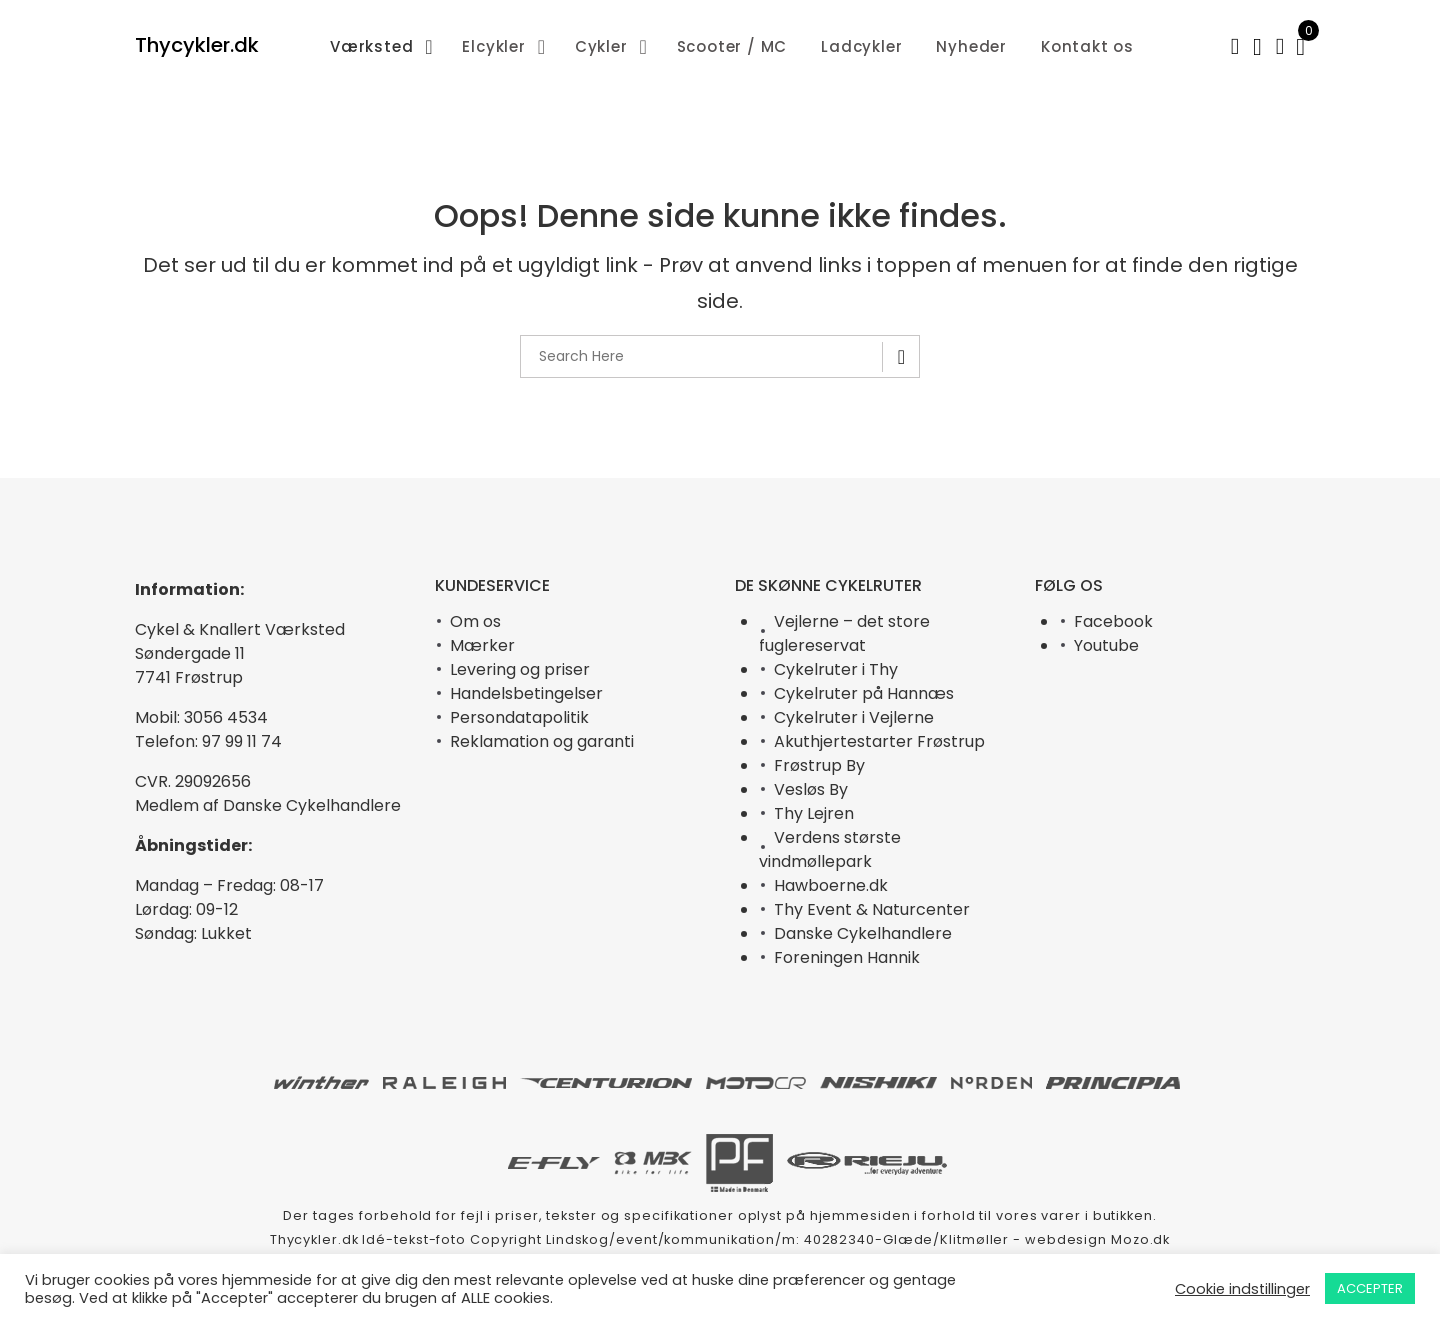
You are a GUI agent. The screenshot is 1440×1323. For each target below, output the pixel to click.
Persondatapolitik (519, 717)
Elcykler (493, 46)
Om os (475, 621)
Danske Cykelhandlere (863, 933)
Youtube (1106, 645)
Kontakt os (1087, 46)
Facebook (1113, 621)
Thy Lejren (814, 813)
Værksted (371, 46)
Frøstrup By (819, 765)
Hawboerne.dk (831, 885)
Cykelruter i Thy (836, 669)
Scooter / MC (732, 46)
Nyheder (971, 46)
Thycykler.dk (197, 45)
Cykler (601, 46)
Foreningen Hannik (847, 957)
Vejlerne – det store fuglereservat (844, 633)
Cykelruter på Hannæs (864, 693)
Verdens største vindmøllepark (830, 849)
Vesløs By (811, 789)
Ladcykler (861, 46)
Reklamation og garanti (542, 741)
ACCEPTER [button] (1370, 1288)
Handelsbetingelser (526, 693)
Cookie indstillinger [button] (1242, 1289)
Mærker (482, 645)
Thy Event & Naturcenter (872, 909)
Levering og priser (520, 669)
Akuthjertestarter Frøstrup (879, 741)
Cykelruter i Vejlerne (854, 717)
